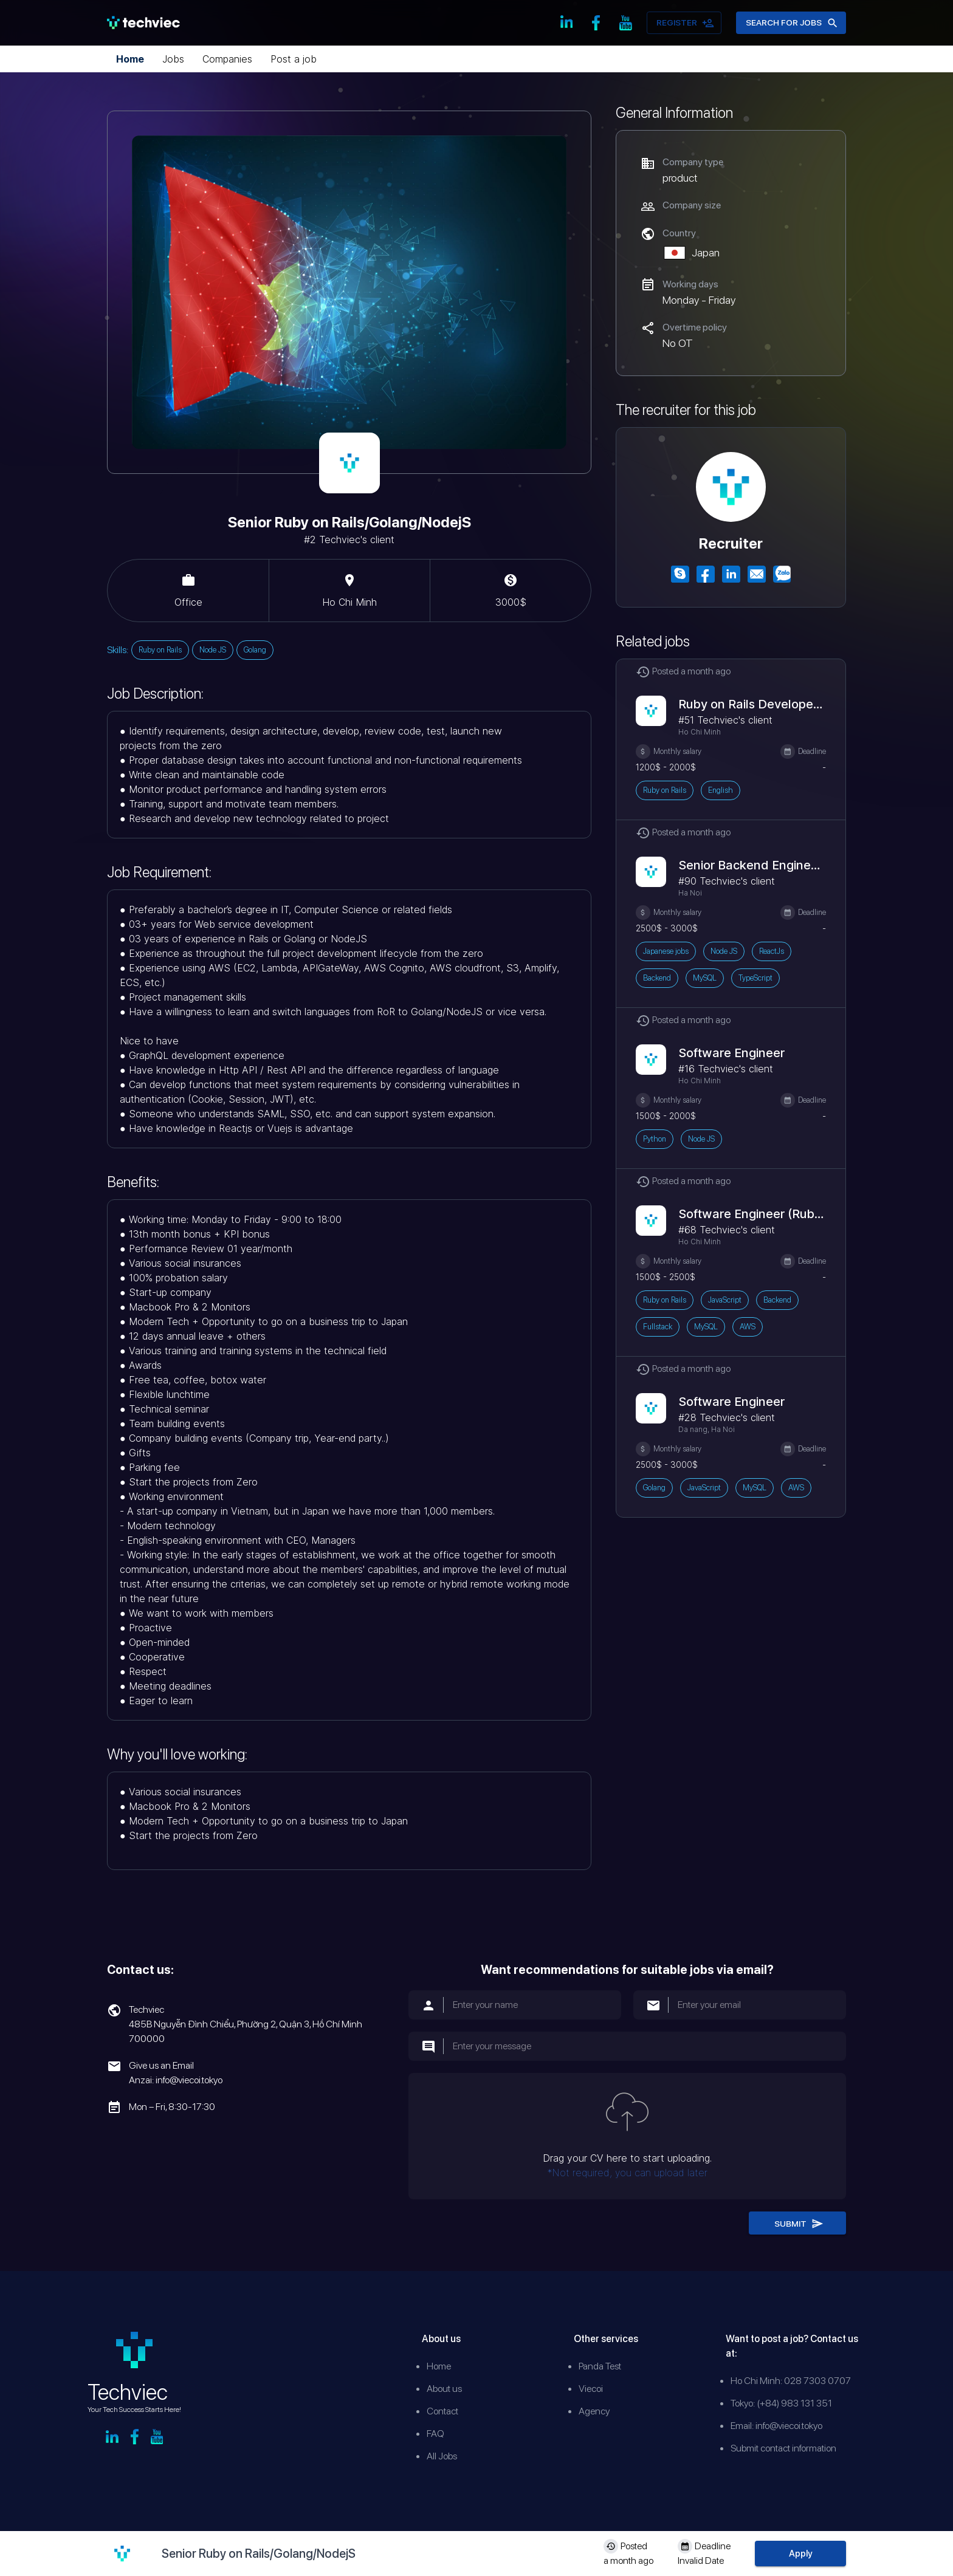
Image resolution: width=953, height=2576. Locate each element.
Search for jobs (791, 23)
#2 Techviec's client (349, 539)
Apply (801, 2553)
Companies (227, 59)
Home (130, 59)
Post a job (293, 59)
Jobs (173, 59)
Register (684, 22)
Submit (797, 2223)
